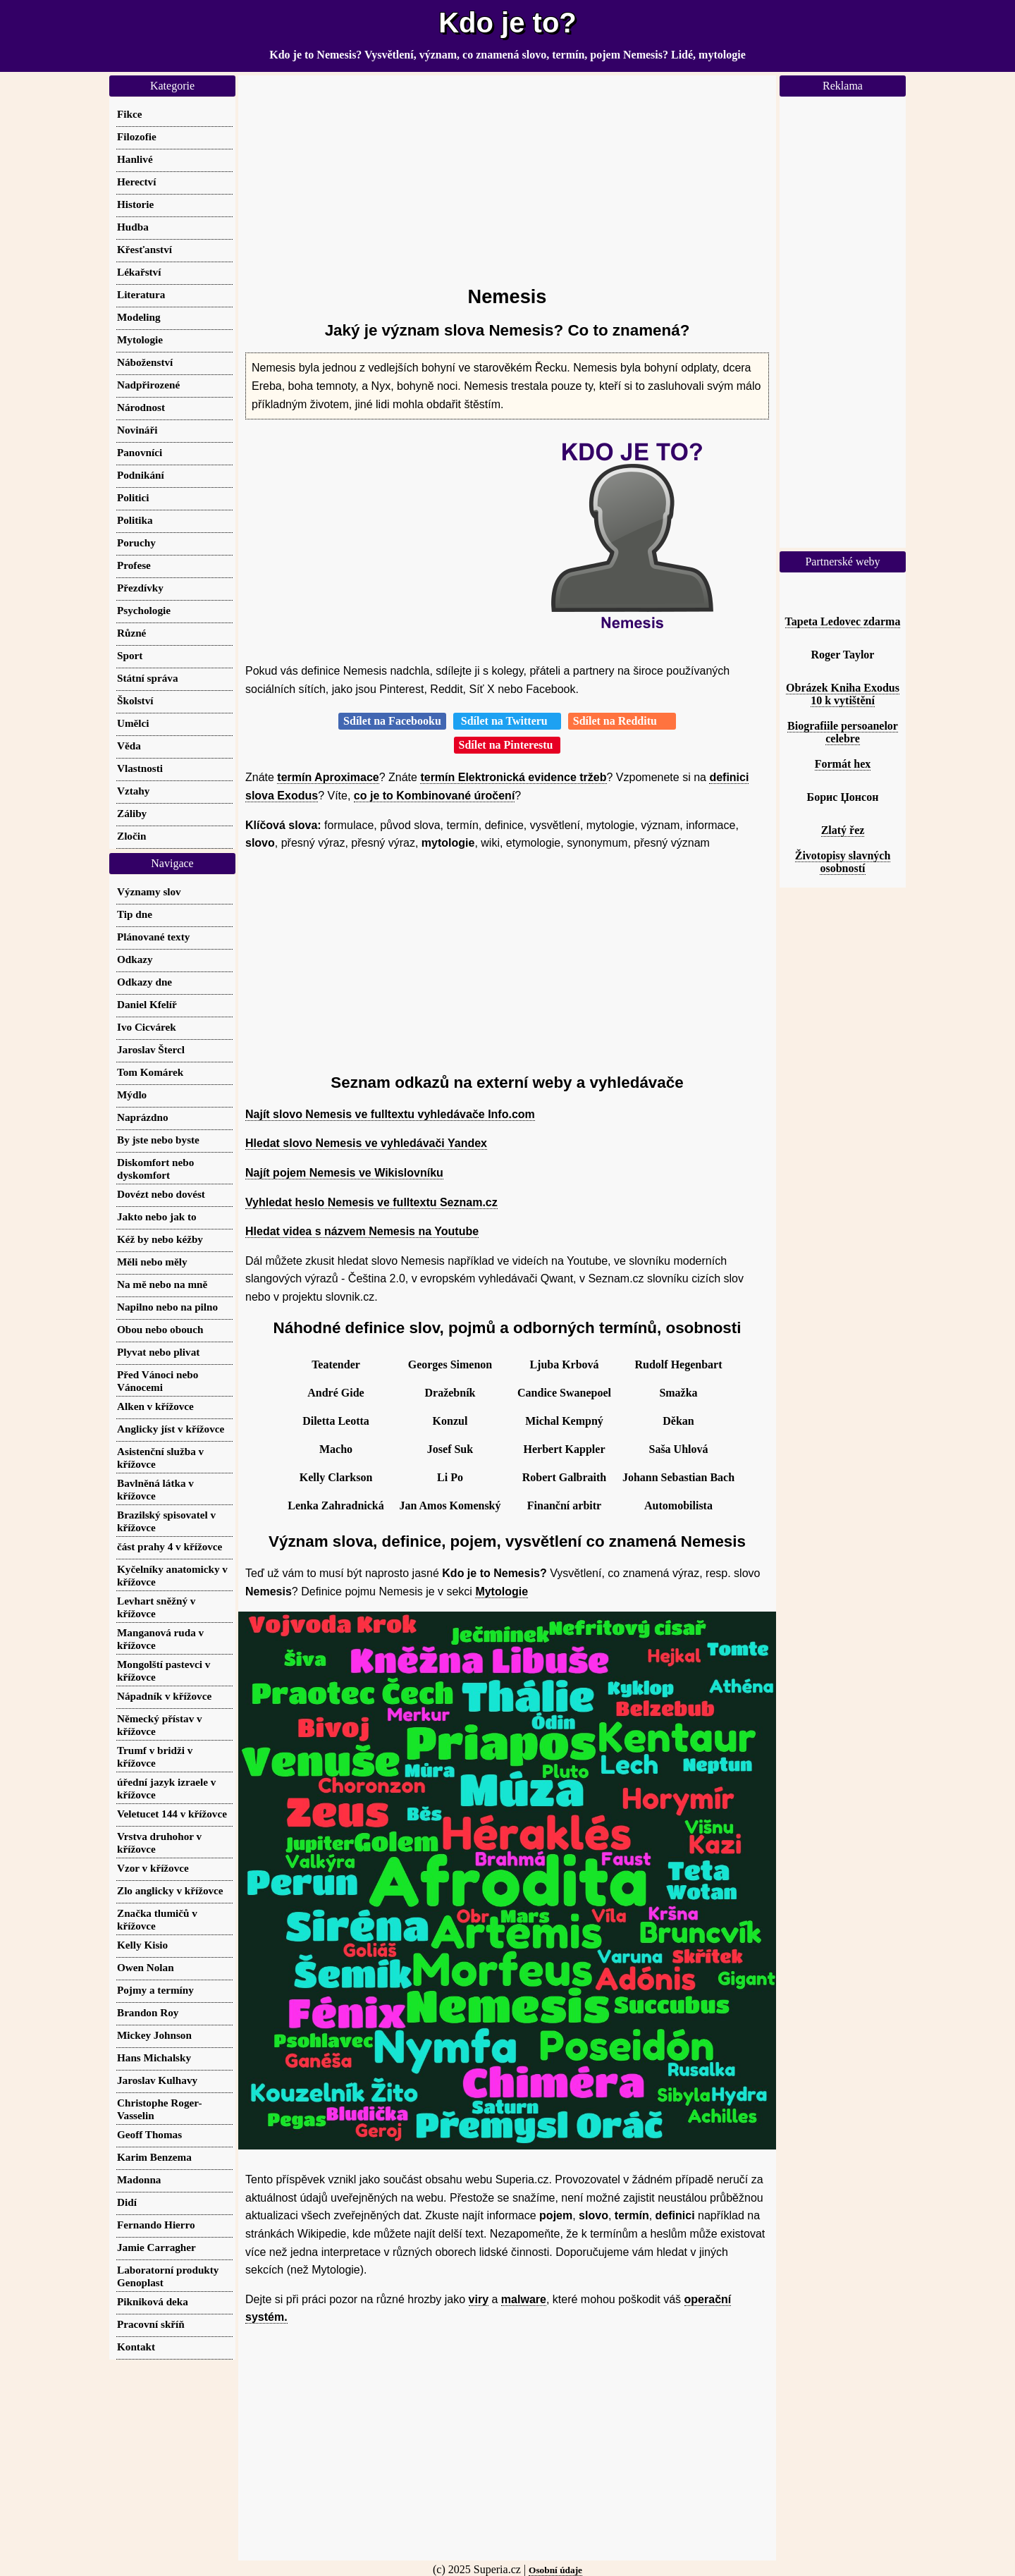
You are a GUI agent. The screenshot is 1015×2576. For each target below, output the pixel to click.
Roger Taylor (843, 655)
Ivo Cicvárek (146, 1027)
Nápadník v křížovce (164, 1696)
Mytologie (501, 1591)
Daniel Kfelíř (147, 1004)
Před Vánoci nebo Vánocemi (157, 1380)
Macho (335, 1449)
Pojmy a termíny (155, 1990)
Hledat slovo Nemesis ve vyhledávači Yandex (366, 1143)
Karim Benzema (154, 2157)
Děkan (678, 1421)
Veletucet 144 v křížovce (172, 1814)
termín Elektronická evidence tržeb (513, 777)
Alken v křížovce (155, 1406)
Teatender (336, 1364)
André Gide (335, 1393)
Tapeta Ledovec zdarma (843, 621)
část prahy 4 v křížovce (169, 1546)
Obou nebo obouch (160, 1329)
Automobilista (678, 1505)
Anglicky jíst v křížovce (170, 1429)
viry (478, 2299)
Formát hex (843, 764)
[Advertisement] (507, 174)
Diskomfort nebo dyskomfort (155, 1168)
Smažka (678, 1393)
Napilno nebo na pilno (167, 1307)
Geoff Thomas (149, 2134)
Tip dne (134, 914)
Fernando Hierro (156, 2225)
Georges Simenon (450, 1364)
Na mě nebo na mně (162, 1284)
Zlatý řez (843, 830)
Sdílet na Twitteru (507, 721)
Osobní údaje (555, 2570)
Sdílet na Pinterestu (507, 745)
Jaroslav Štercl (151, 1049)
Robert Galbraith (564, 1477)
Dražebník (450, 1393)
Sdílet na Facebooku (392, 721)
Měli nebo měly (152, 1262)
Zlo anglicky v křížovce (170, 1890)
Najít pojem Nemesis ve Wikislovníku (344, 1173)
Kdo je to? (507, 22)
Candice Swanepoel (564, 1393)
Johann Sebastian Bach (678, 1477)
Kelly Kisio (142, 1945)
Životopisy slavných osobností (843, 862)
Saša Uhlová (678, 1449)
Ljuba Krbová (563, 1364)
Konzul (450, 1421)
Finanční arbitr (564, 1505)
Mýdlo (132, 1094)
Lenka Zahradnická (335, 1505)
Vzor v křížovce (153, 1868)
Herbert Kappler (564, 1449)
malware (523, 2299)
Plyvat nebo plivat (158, 1352)
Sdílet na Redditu (622, 721)
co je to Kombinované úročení (434, 796)
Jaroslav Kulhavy (157, 2080)
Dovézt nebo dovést (161, 1194)
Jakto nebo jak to (157, 1216)
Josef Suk (450, 1449)
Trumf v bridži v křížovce (154, 1756)
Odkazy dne (144, 982)
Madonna (139, 2179)
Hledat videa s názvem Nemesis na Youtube (362, 1231)
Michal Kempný (564, 1421)
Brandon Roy (147, 2012)
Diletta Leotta (335, 1421)
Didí (127, 2202)
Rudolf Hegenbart (678, 1364)
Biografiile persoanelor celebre (842, 732)
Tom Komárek (150, 1072)
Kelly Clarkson (336, 1477)
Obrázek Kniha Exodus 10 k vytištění (842, 694)
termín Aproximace (328, 777)
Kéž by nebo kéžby (160, 1239)
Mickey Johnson (154, 2035)
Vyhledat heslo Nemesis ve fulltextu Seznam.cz (371, 1202)
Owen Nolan (145, 1967)
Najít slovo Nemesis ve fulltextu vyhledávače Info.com (390, 1114)
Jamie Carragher (156, 2247)
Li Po (450, 1477)
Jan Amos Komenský (449, 1505)
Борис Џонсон (843, 797)
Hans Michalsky (154, 2057)
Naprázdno (142, 1117)
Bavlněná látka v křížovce (155, 1489)
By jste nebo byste (158, 1140)
